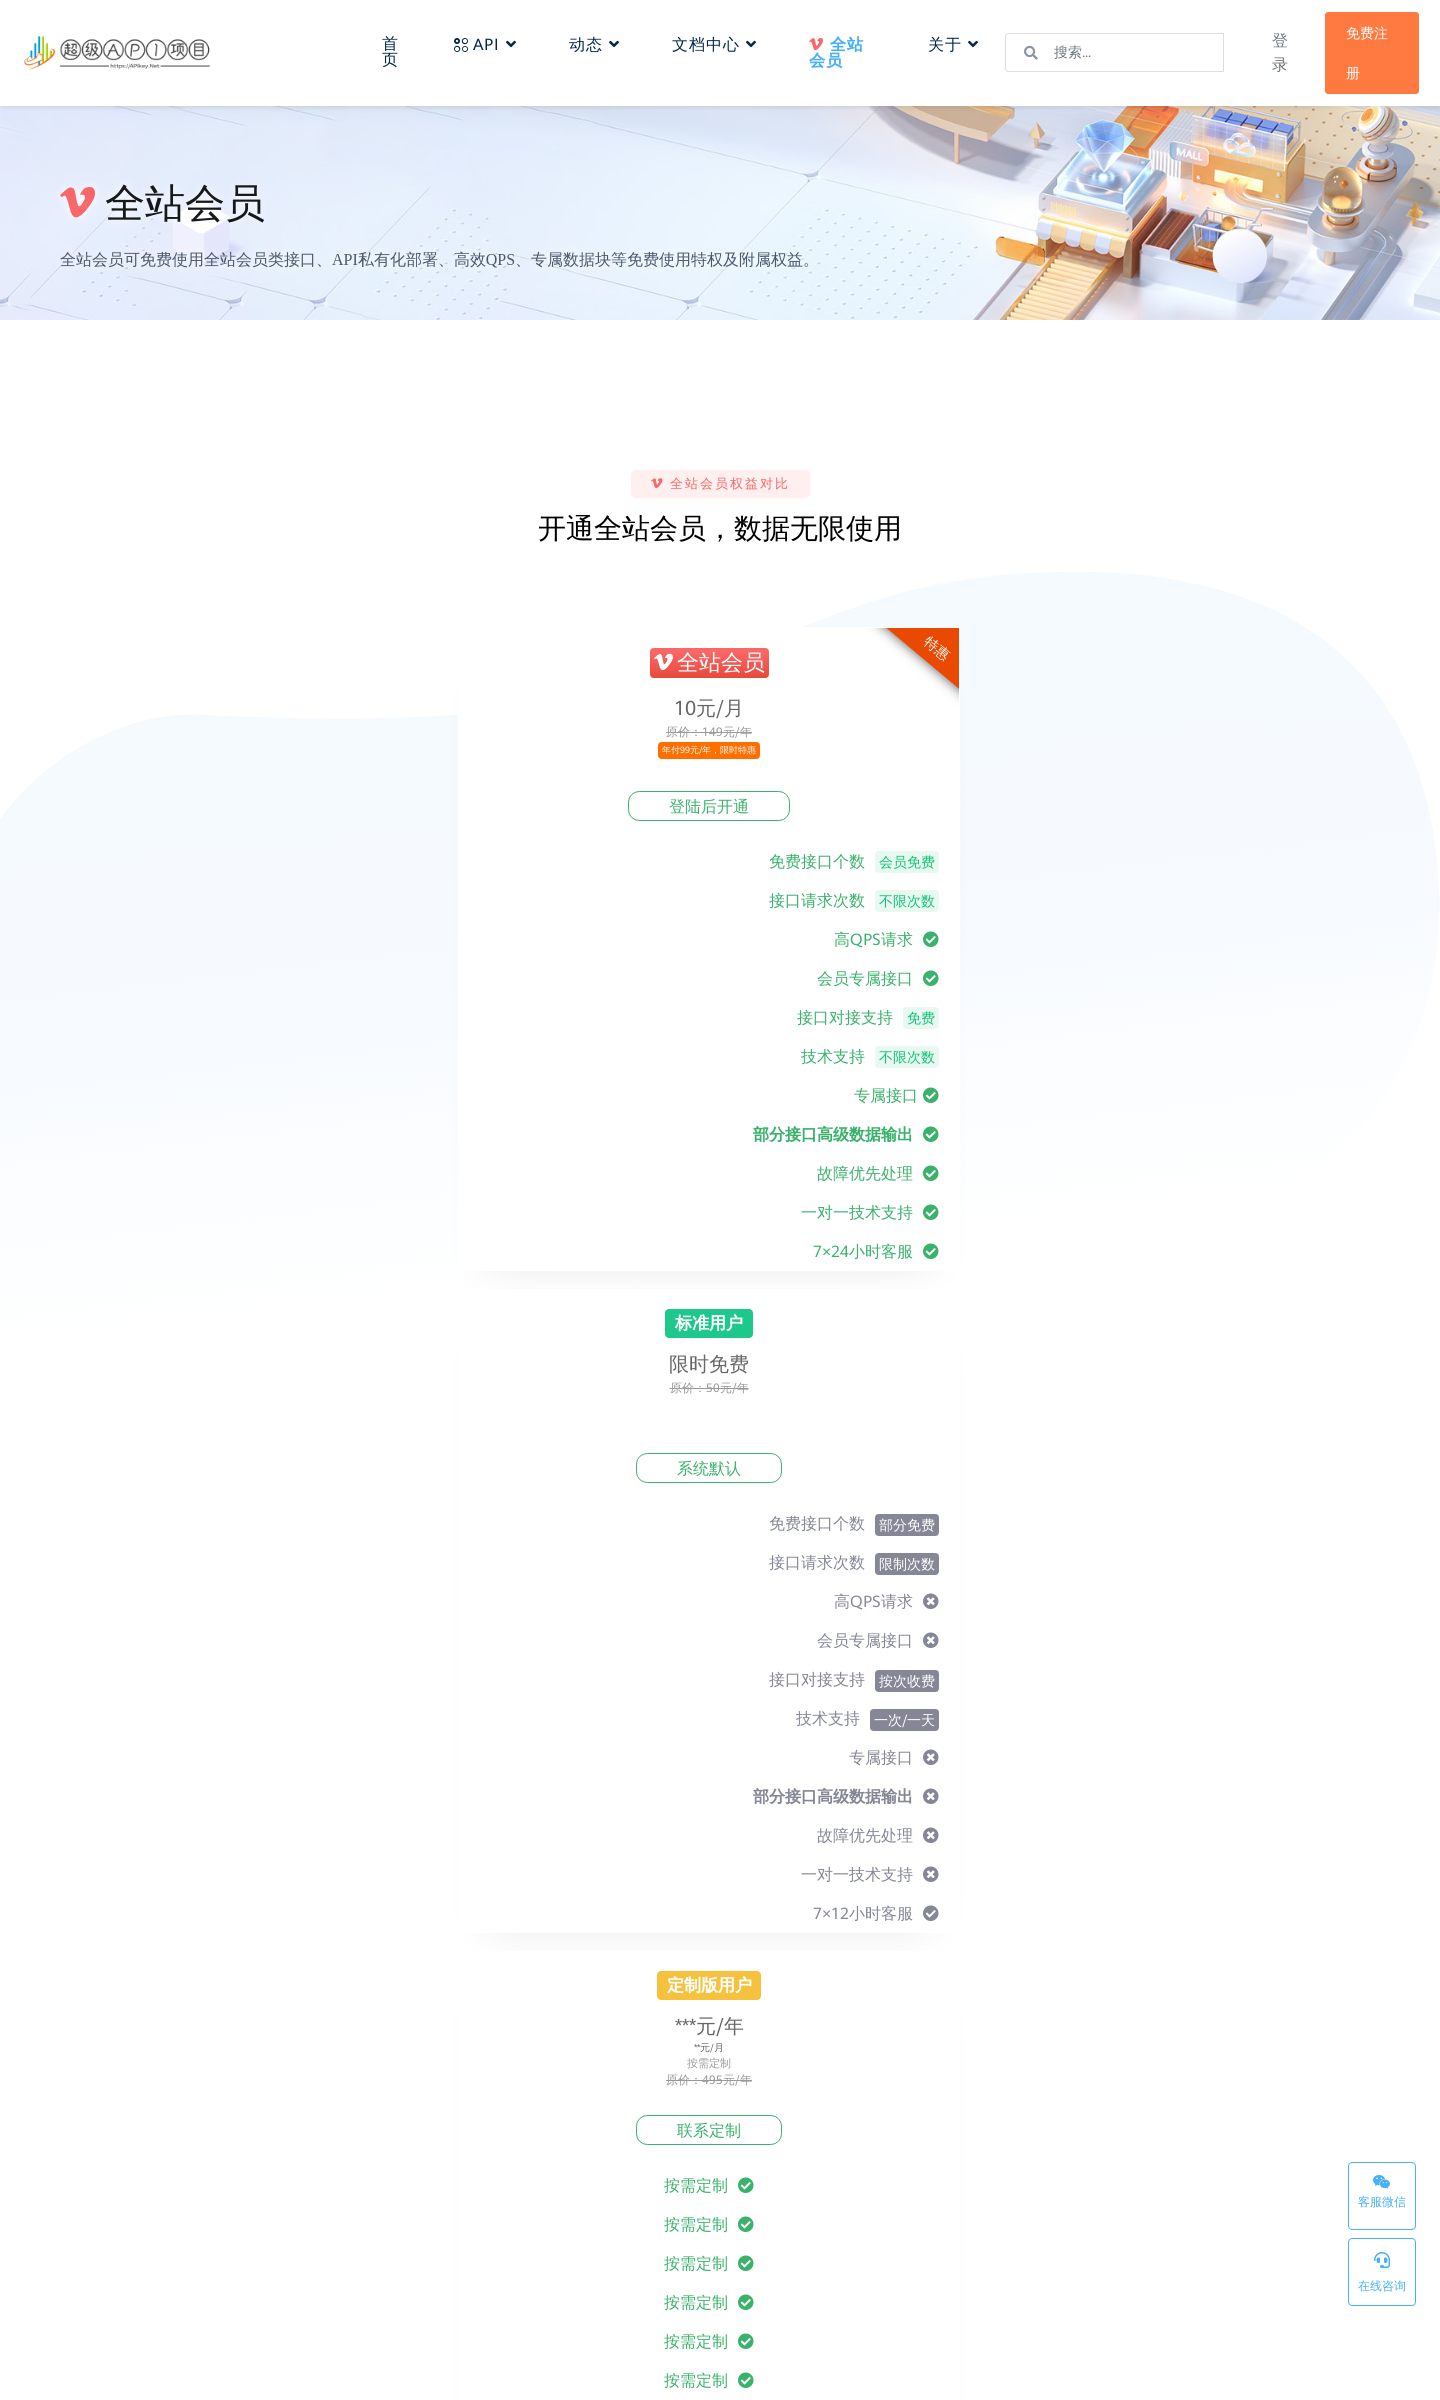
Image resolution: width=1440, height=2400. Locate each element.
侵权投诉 (760, 2267)
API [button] (496, 36)
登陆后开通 (460, 806)
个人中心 (474, 2241)
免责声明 (760, 2241)
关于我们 (617, 2189)
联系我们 (617, 2267)
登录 (1264, 52)
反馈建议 (617, 2241)
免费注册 (1350, 53)
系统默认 (710, 806)
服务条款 (760, 2189)
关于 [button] (946, 36)
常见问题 (474, 2215)
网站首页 (903, 2189)
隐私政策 (760, 2215)
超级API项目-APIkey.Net (284, 2369)
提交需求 (1297, 1619)
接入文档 (474, 2189)
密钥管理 (903, 2267)
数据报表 (474, 2267)
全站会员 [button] (839, 52)
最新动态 (617, 2215)
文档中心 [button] (725, 36)
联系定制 (960, 806)
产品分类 (903, 2215)
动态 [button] (605, 36)
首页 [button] (404, 43)
